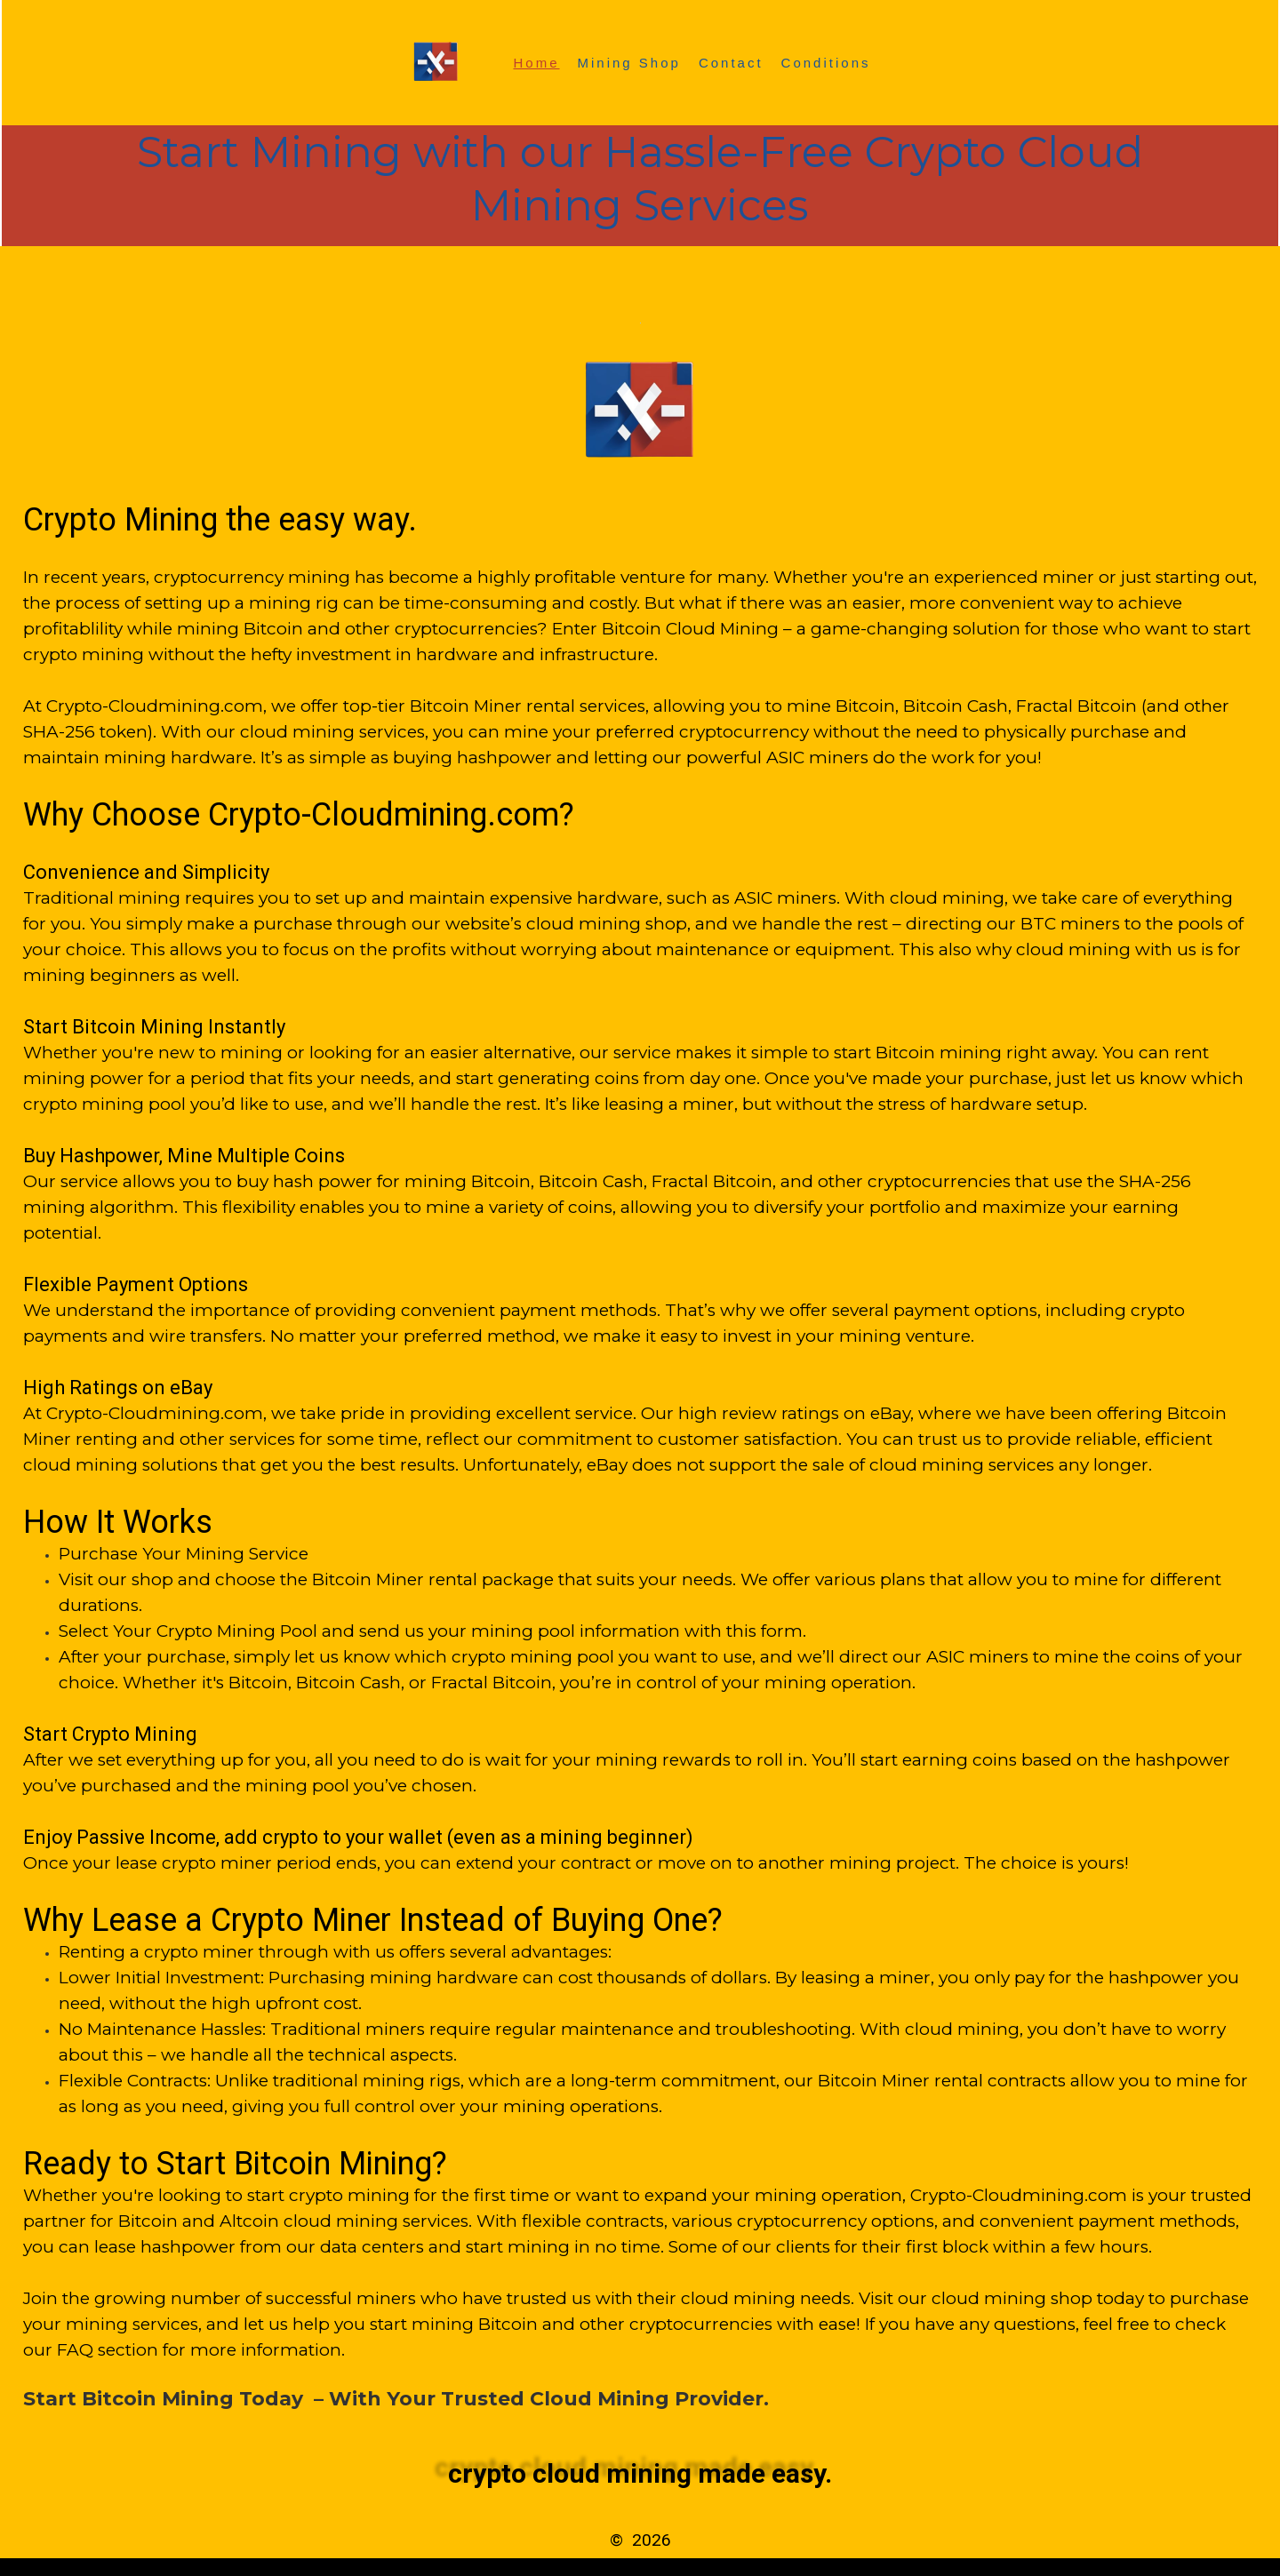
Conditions (826, 62)
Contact (731, 62)
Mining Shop (629, 62)
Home (536, 62)
